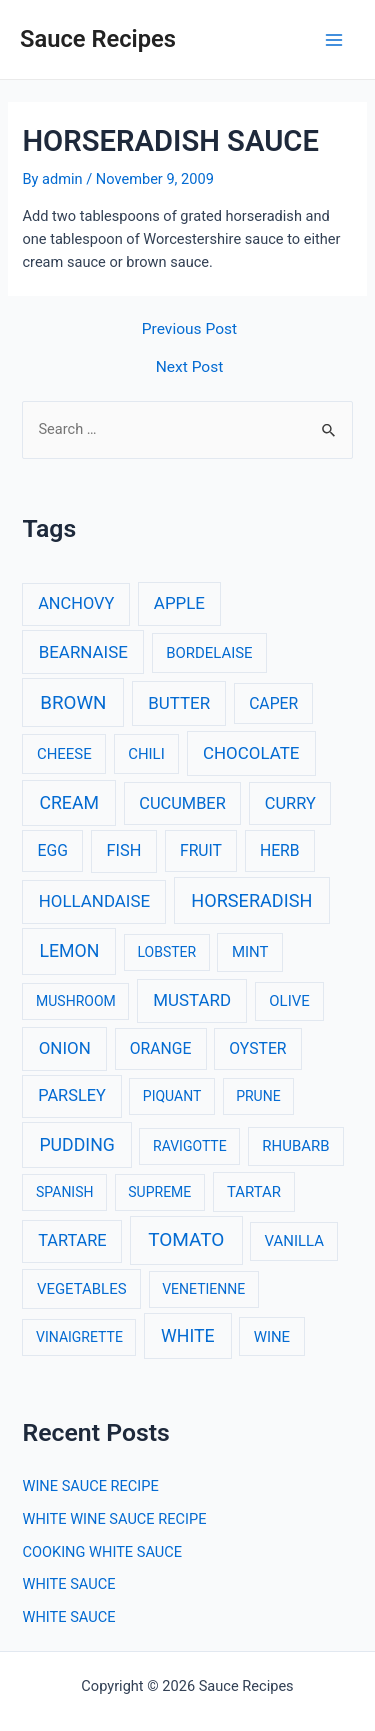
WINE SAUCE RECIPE (90, 1486)
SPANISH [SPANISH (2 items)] (64, 1192)
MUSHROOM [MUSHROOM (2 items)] (76, 1001)
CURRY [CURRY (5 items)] (290, 803)
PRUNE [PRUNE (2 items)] (258, 1096)
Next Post (190, 368)
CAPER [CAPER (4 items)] (273, 703)
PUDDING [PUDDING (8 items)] (76, 1145)
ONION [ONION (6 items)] (65, 1048)
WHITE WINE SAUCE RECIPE (114, 1519)
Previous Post (189, 330)
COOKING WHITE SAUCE (102, 1552)
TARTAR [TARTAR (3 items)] (254, 1192)
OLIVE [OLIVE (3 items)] (289, 1001)
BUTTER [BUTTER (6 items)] (179, 703)
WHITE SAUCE (68, 1584)
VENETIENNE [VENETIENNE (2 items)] (203, 1289)
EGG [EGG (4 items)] (53, 850)
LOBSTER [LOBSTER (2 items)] (167, 952)
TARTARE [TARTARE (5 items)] (72, 1240)
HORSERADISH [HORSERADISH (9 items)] (251, 900)
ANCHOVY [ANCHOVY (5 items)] (76, 603)
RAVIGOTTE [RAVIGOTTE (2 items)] (190, 1146)
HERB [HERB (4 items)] (280, 850)
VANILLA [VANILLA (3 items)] (294, 1241)
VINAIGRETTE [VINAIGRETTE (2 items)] (79, 1337)
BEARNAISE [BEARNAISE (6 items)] (83, 652)
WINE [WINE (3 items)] (272, 1337)
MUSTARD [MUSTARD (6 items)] (192, 1000)
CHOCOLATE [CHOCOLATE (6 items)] (251, 753)
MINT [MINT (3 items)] (250, 952)
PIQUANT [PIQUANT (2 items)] (172, 1096)
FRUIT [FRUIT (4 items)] (201, 850)
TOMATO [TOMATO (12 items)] (186, 1239)
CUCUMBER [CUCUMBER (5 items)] (182, 803)
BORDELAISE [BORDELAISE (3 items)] (209, 653)
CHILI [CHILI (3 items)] (146, 754)
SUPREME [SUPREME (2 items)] (159, 1192)
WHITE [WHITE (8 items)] (188, 1336)
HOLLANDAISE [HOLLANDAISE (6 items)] (94, 901)
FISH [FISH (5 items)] (124, 850)
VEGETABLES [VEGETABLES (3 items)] (82, 1289)
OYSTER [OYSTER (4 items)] (257, 1048)
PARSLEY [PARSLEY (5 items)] (72, 1095)
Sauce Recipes (98, 39)
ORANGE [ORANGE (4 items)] (161, 1048)
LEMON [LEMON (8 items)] (69, 951)
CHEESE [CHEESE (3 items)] (64, 754)
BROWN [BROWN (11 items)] (73, 703)
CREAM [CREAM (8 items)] (69, 803)
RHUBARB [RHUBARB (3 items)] (295, 1146)
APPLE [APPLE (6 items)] (179, 603)
